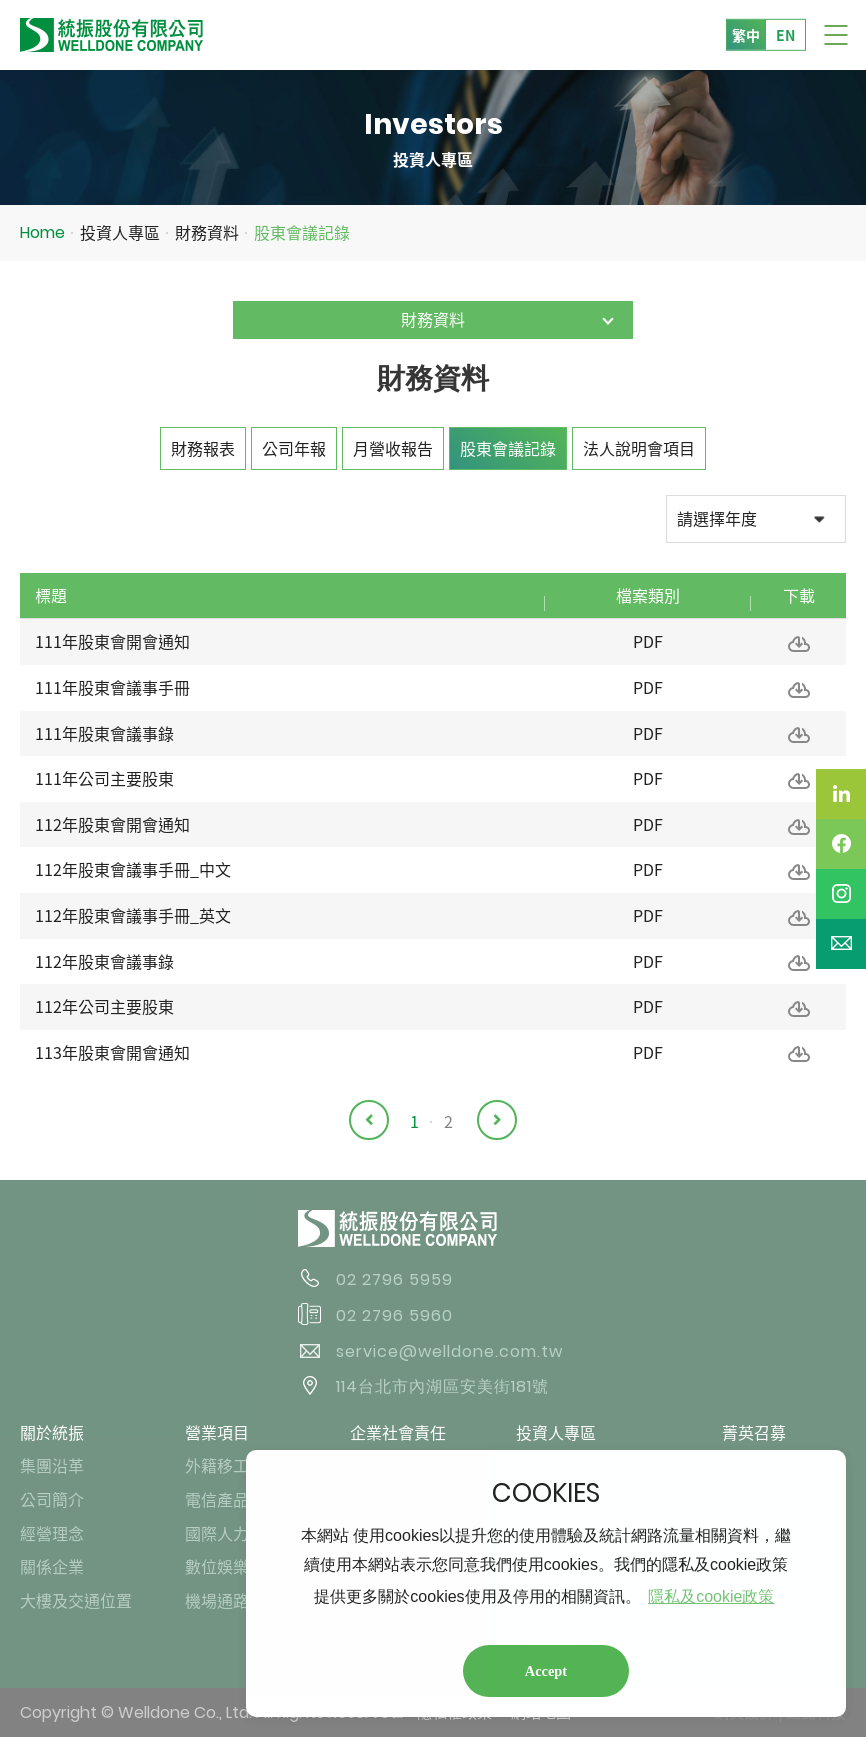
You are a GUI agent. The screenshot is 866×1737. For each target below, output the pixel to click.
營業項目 (217, 1432)
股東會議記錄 (302, 232)
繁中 (746, 34)
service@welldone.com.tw (449, 1351)
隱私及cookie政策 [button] (711, 1596)
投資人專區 (120, 232)
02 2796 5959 (394, 1279)
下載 (799, 644)
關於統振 (52, 1432)
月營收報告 (393, 448)
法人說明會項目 (639, 448)
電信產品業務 (233, 1499)
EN (785, 34)
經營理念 (52, 1533)
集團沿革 (52, 1465)
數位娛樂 (217, 1566)
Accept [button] (546, 1671)
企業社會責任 (398, 1432)
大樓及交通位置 (76, 1600)
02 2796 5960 (394, 1315)
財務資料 (207, 232)
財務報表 (203, 448)
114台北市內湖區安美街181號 (442, 1386)
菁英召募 (754, 1432)
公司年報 (294, 448)
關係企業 (52, 1566)
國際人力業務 (233, 1533)
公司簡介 (52, 1499)
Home (42, 232)
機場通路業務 (233, 1600)
